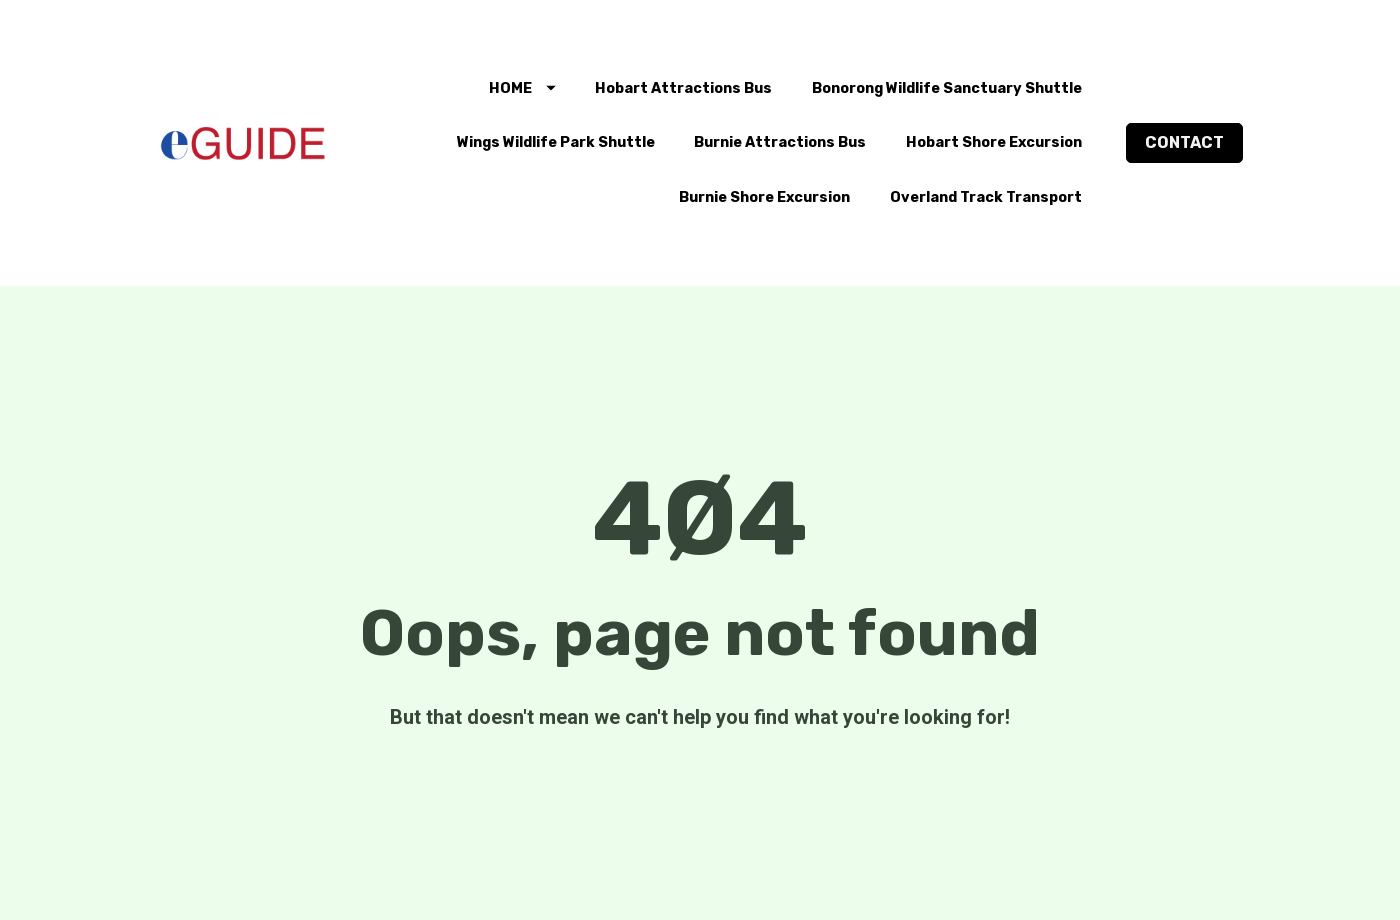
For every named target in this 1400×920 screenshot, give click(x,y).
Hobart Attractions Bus (683, 88)
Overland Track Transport (986, 197)
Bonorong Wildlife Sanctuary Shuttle (947, 88)
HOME (522, 88)
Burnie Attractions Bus (780, 142)
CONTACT (1184, 142)
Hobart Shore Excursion (994, 142)
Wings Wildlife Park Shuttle (556, 142)
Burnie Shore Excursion (764, 197)
